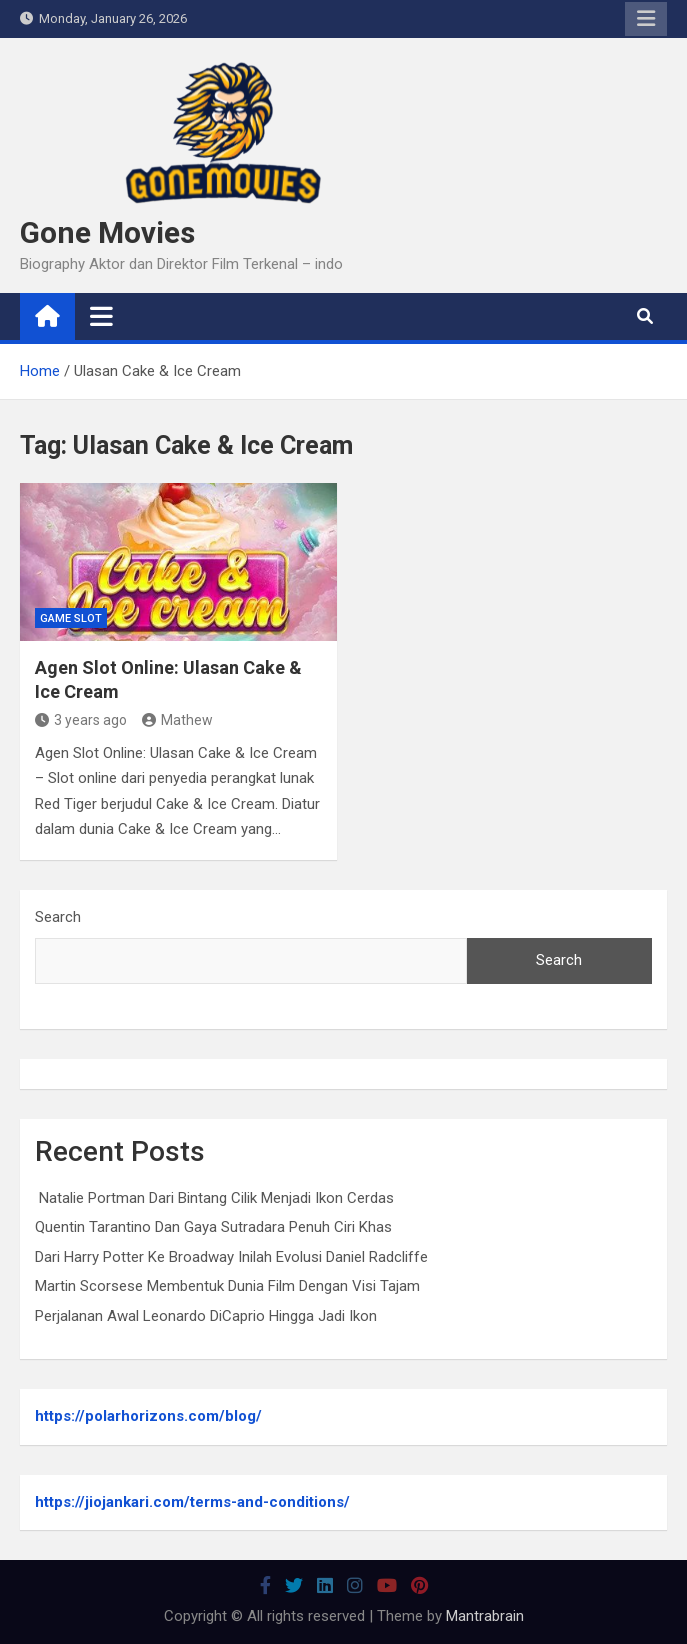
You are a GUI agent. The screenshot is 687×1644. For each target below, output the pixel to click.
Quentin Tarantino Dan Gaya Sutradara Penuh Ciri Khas (213, 1227)
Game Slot (71, 618)
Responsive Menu (646, 19)
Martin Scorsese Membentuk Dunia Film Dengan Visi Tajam (227, 1286)
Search (58, 917)
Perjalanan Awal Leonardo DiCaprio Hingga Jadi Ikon (206, 1316)
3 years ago (81, 720)
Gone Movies (107, 232)
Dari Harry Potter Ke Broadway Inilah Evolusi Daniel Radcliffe (231, 1257)
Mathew (177, 720)
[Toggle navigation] (101, 316)
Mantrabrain (485, 1616)
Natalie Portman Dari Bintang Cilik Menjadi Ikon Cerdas (214, 1198)
